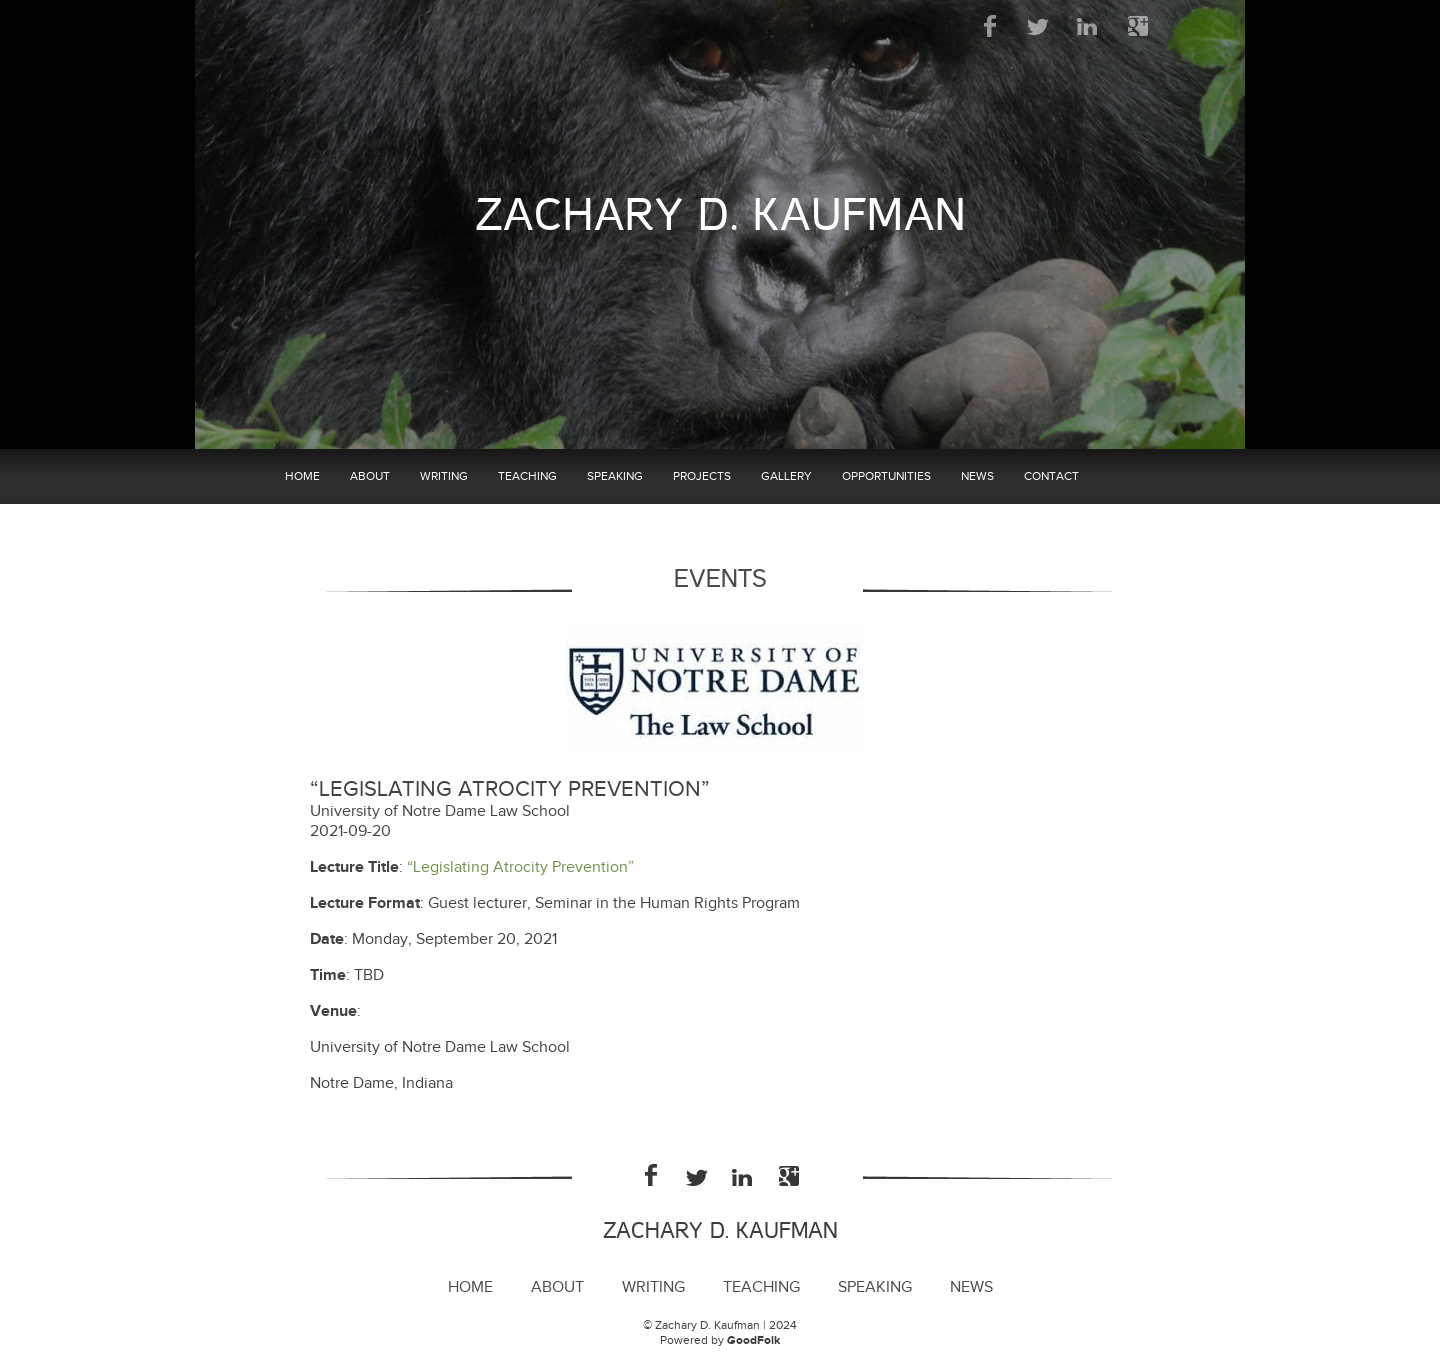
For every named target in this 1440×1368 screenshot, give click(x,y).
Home (302, 476)
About (370, 476)
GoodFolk (753, 1340)
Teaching (527, 476)
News (977, 476)
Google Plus (1137, 26)
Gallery (786, 476)
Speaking (615, 476)
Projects (702, 476)
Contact (1051, 476)
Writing (444, 476)
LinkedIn (1088, 26)
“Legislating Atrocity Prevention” (520, 867)
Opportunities (886, 476)
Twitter (1039, 26)
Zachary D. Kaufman (720, 215)
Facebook (990, 26)
